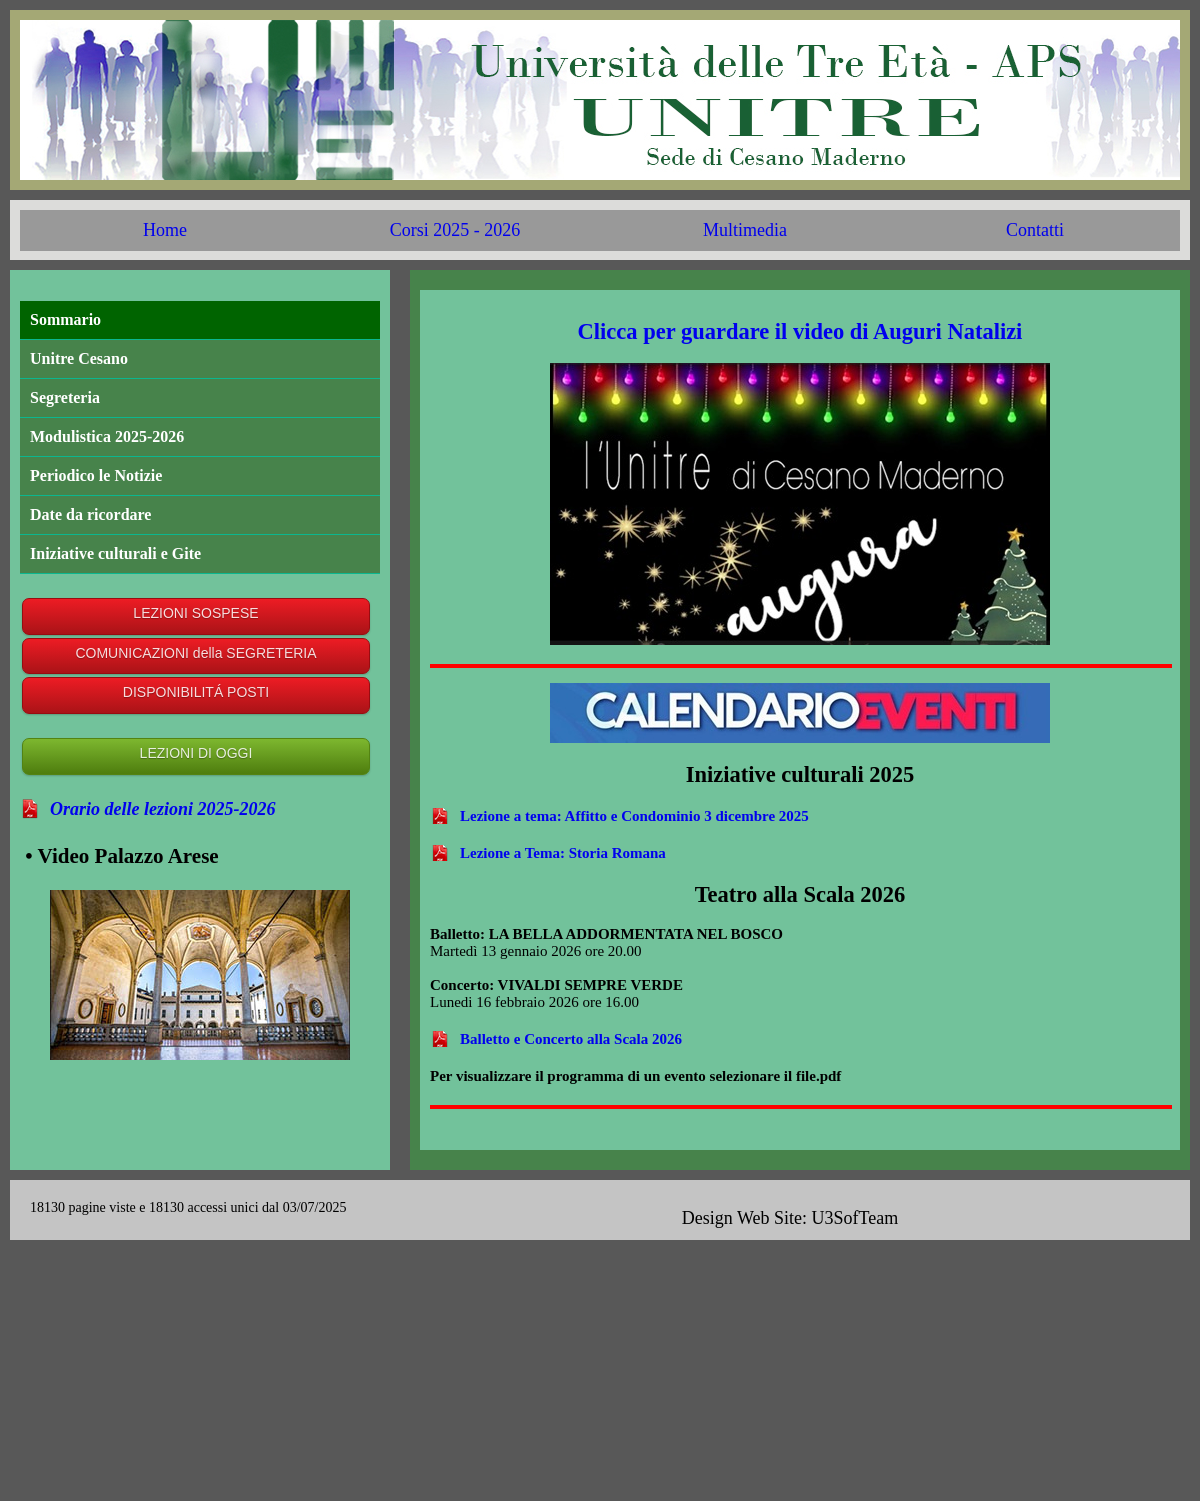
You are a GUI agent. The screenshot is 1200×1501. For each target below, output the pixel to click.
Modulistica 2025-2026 (107, 436)
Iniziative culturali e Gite (115, 553)
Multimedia (745, 230)
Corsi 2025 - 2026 (455, 230)
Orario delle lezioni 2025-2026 (163, 809)
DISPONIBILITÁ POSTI (196, 692)
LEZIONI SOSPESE (195, 613)
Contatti (1035, 230)
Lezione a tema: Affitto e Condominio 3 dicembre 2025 (634, 816)
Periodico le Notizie (96, 475)
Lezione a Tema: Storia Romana (563, 853)
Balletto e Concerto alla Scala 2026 (571, 1039)
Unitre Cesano (79, 358)
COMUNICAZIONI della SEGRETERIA (195, 653)
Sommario (65, 319)
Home (165, 230)
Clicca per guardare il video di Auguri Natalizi (800, 331)
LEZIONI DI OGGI (196, 753)
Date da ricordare (90, 514)
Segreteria (65, 397)
